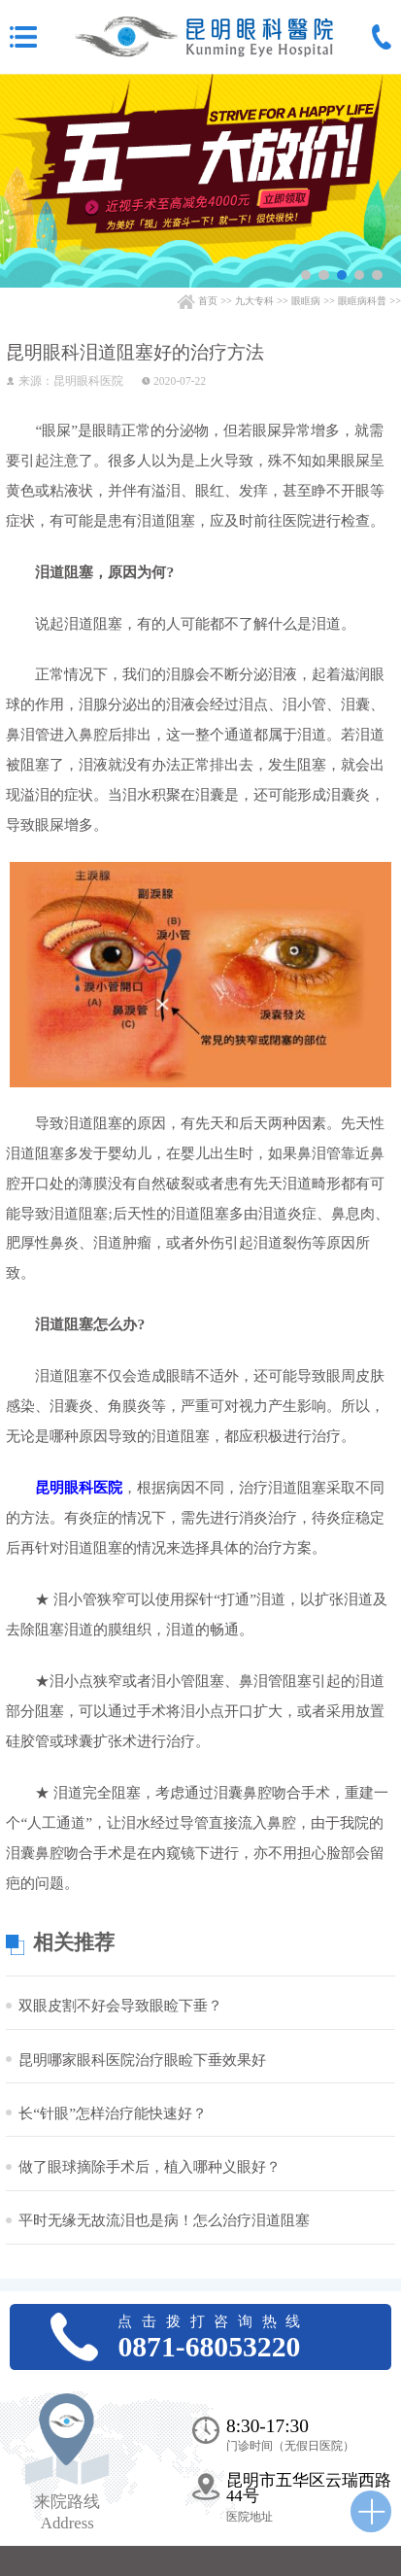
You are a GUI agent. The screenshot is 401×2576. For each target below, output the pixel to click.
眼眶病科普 (362, 300)
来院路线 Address (67, 2512)
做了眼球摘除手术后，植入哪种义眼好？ (149, 2166)
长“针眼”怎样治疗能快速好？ (112, 2113)
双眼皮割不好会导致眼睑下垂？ (120, 2005)
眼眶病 (305, 300)
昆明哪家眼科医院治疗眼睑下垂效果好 (142, 2059)
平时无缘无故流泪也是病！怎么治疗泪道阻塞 (164, 2220)
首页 (207, 300)
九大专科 (254, 300)
